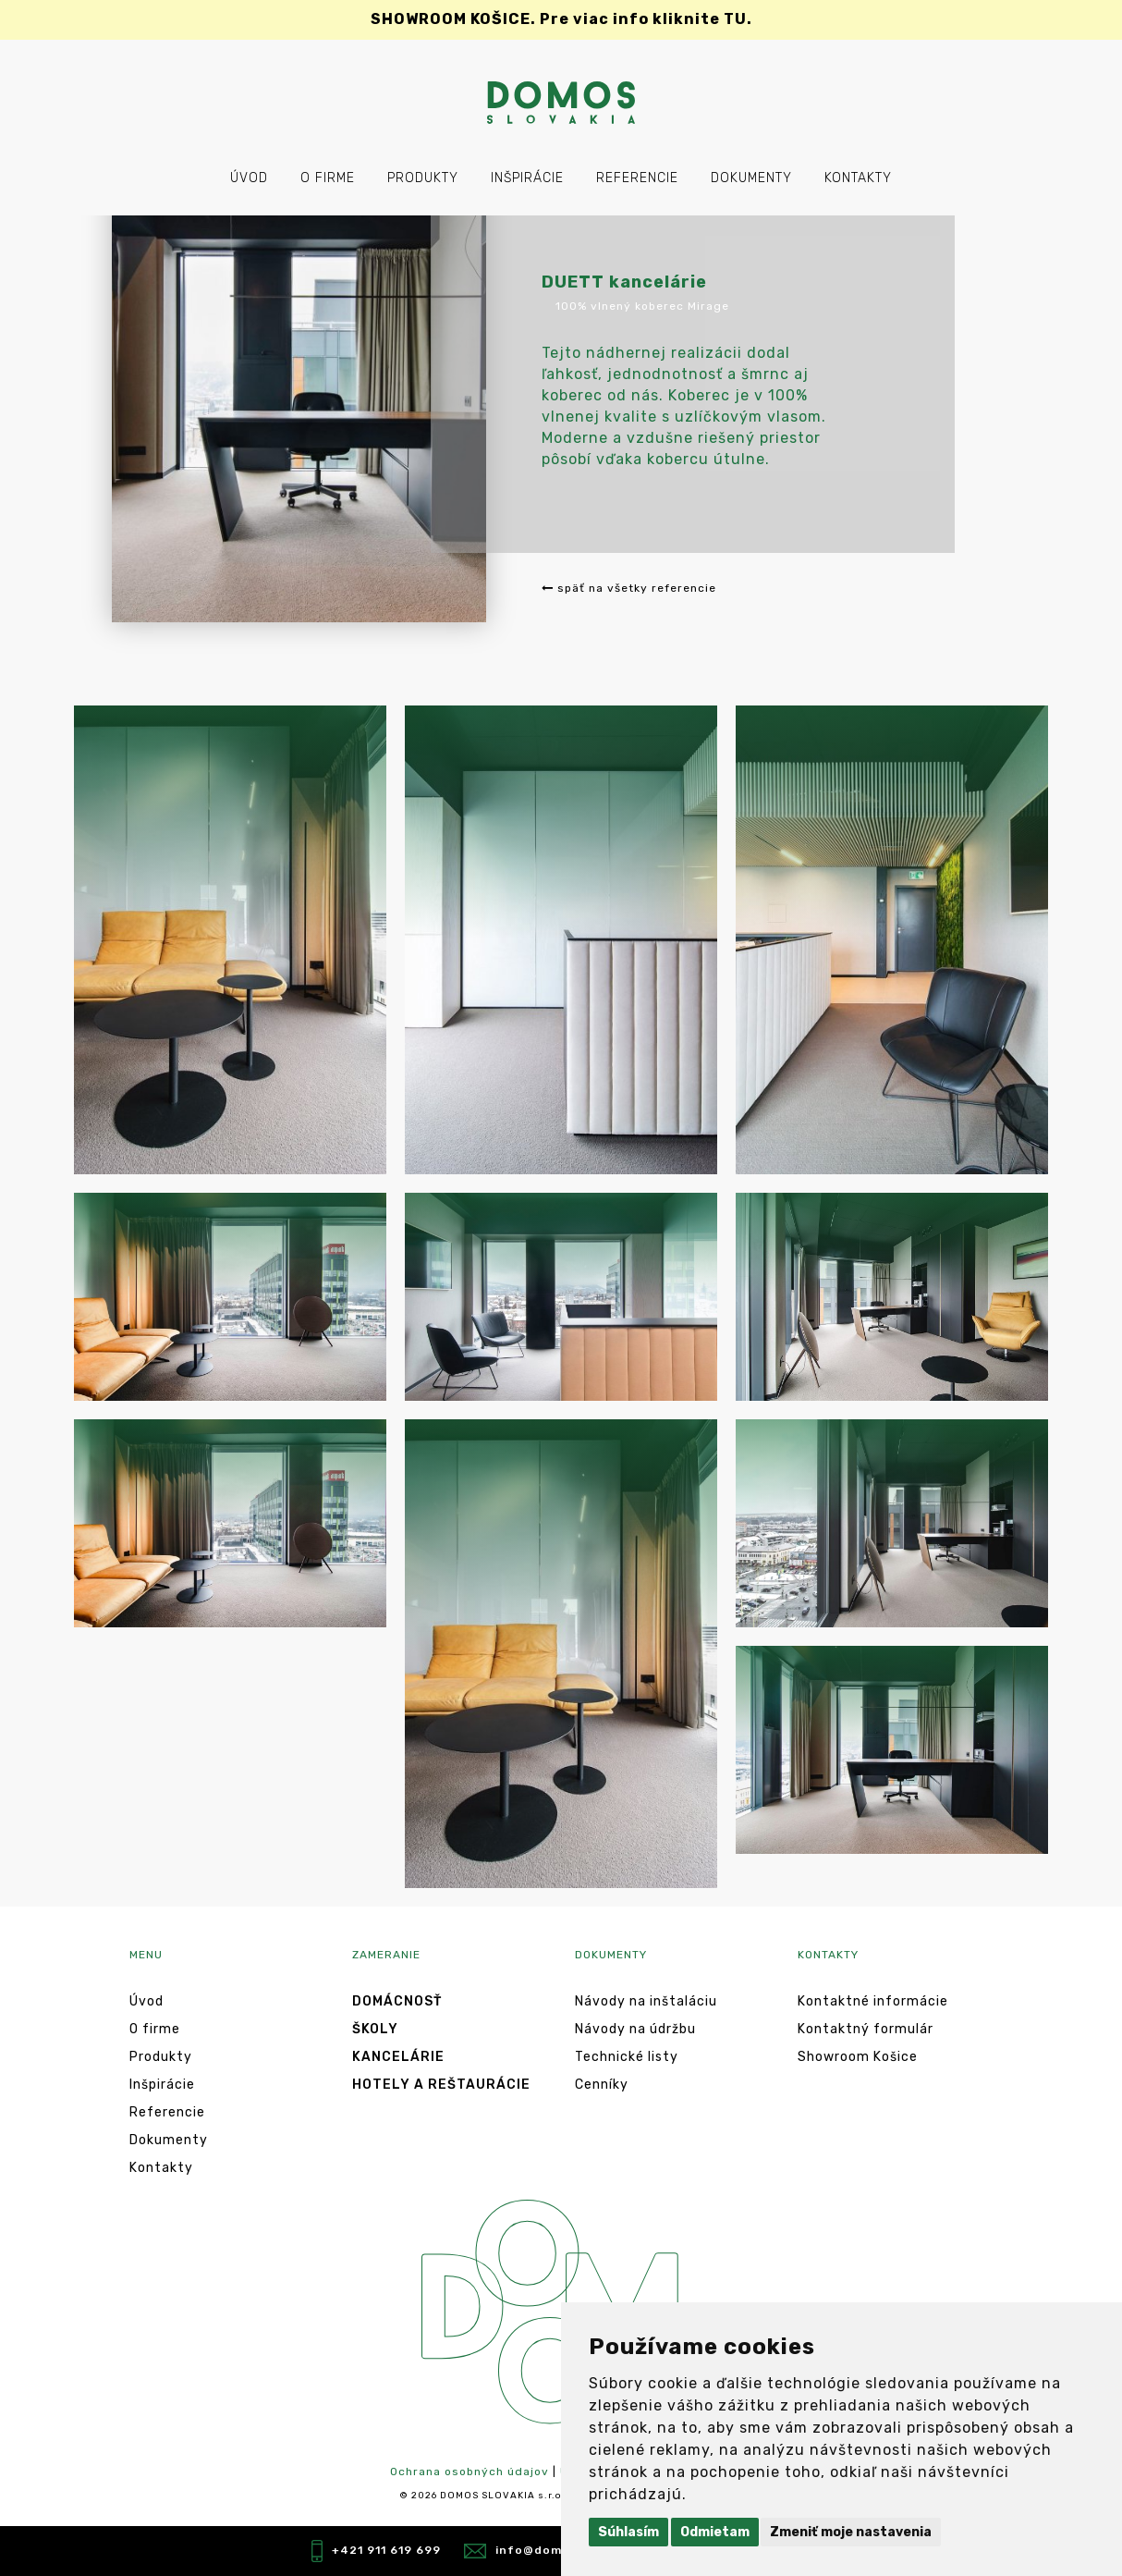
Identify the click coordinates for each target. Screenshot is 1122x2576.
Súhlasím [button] (628, 2532)
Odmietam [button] (715, 2532)
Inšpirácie (527, 178)
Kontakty (858, 178)
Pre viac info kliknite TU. (561, 19)
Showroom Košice (858, 2057)
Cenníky (601, 2084)
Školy (375, 2029)
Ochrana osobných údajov (469, 2471)
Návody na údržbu (635, 2029)
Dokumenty (751, 178)
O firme (327, 178)
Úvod (249, 178)
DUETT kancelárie (624, 282)
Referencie (637, 178)
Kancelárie (398, 2057)
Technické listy (626, 2057)
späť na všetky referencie (629, 588)
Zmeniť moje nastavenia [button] (851, 2532)
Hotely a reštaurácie (441, 2084)
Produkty (422, 178)
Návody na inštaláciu (646, 2001)
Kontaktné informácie (873, 2001)
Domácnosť (397, 2001)
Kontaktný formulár (865, 2029)
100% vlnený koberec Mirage (642, 306)
